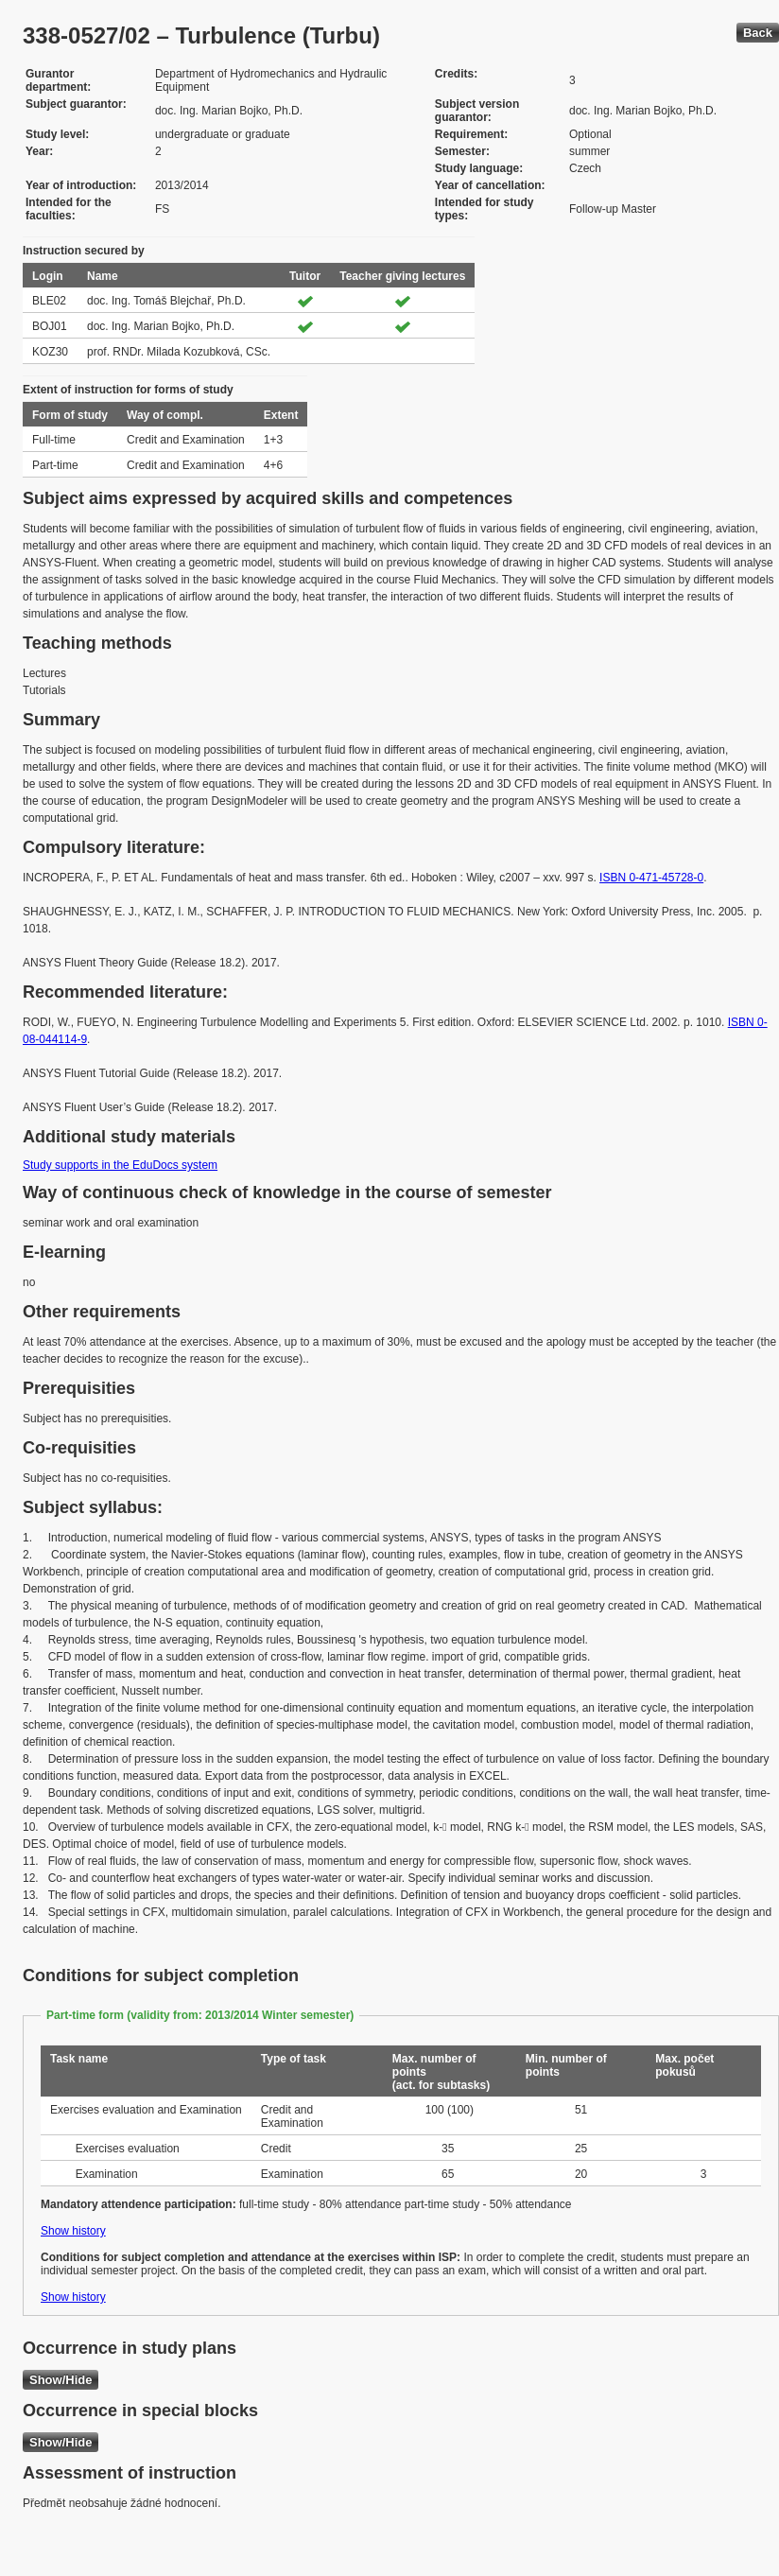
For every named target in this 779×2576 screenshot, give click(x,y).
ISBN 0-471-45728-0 (651, 877)
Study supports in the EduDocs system (120, 1165)
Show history (73, 2230)
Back (757, 33)
